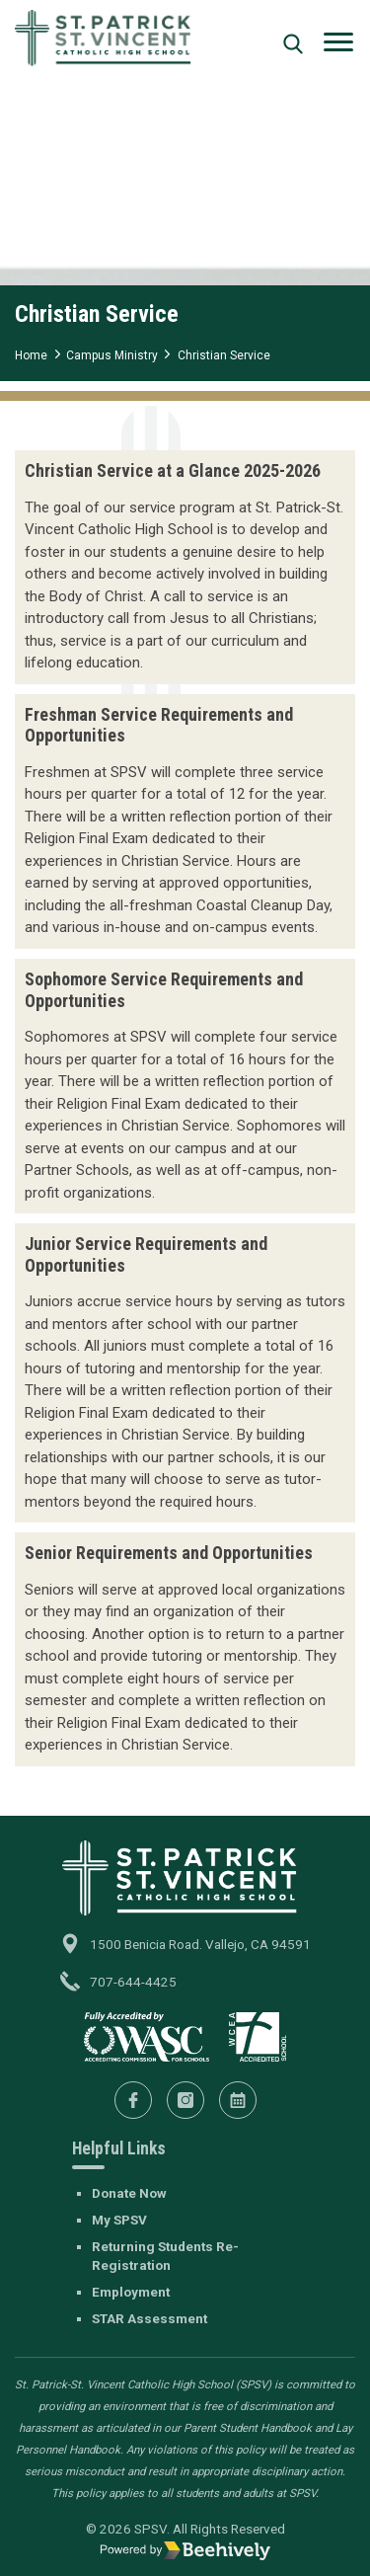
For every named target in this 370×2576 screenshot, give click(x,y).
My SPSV (119, 2219)
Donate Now (129, 2193)
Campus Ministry (112, 355)
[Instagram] (185, 2100)
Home (31, 355)
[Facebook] (133, 2100)
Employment (131, 2292)
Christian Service (224, 355)
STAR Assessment (149, 2318)
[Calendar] (238, 2100)
